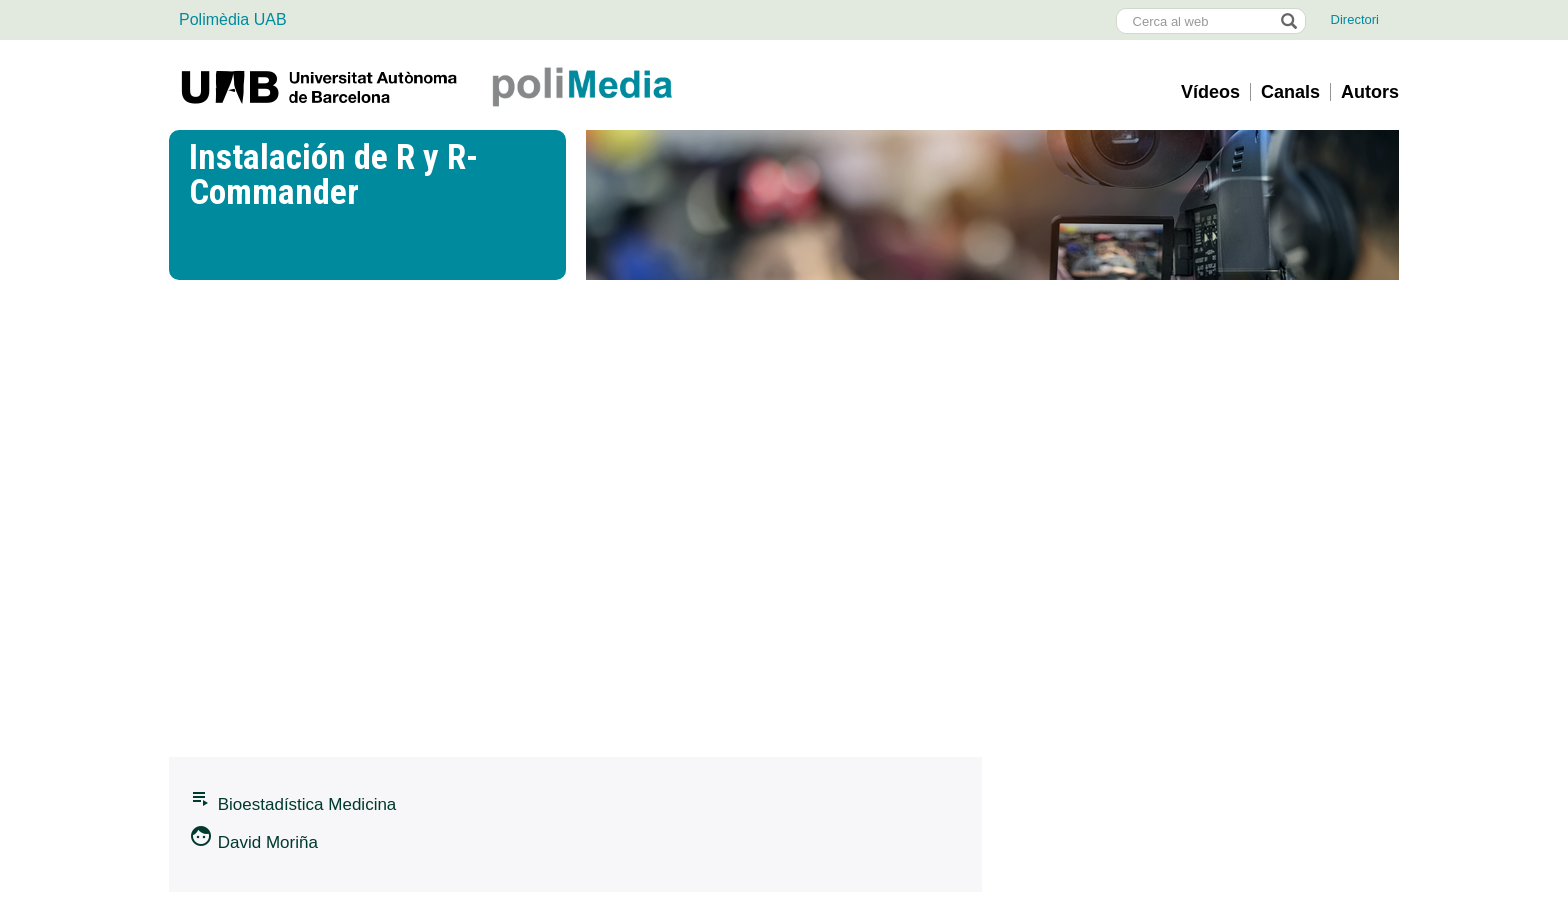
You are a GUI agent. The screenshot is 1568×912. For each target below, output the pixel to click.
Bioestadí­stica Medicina (292, 800)
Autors (1370, 92)
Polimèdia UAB (233, 19)
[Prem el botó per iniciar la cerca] (1288, 21)
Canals (1290, 92)
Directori (1355, 19)
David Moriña (253, 838)
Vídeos (1210, 92)
